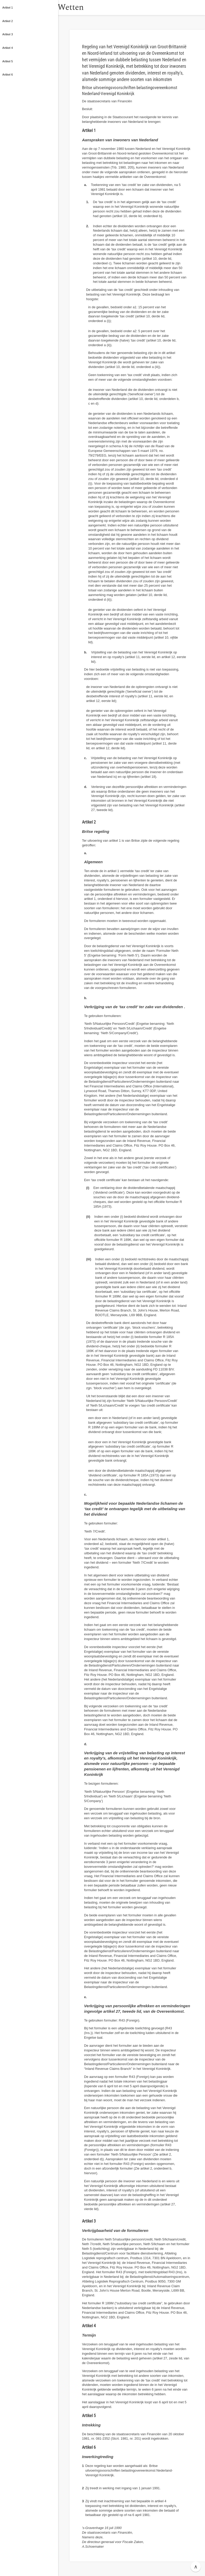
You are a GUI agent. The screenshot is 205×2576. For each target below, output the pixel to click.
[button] (63, 7)
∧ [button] (196, 2567)
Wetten (84, 7)
